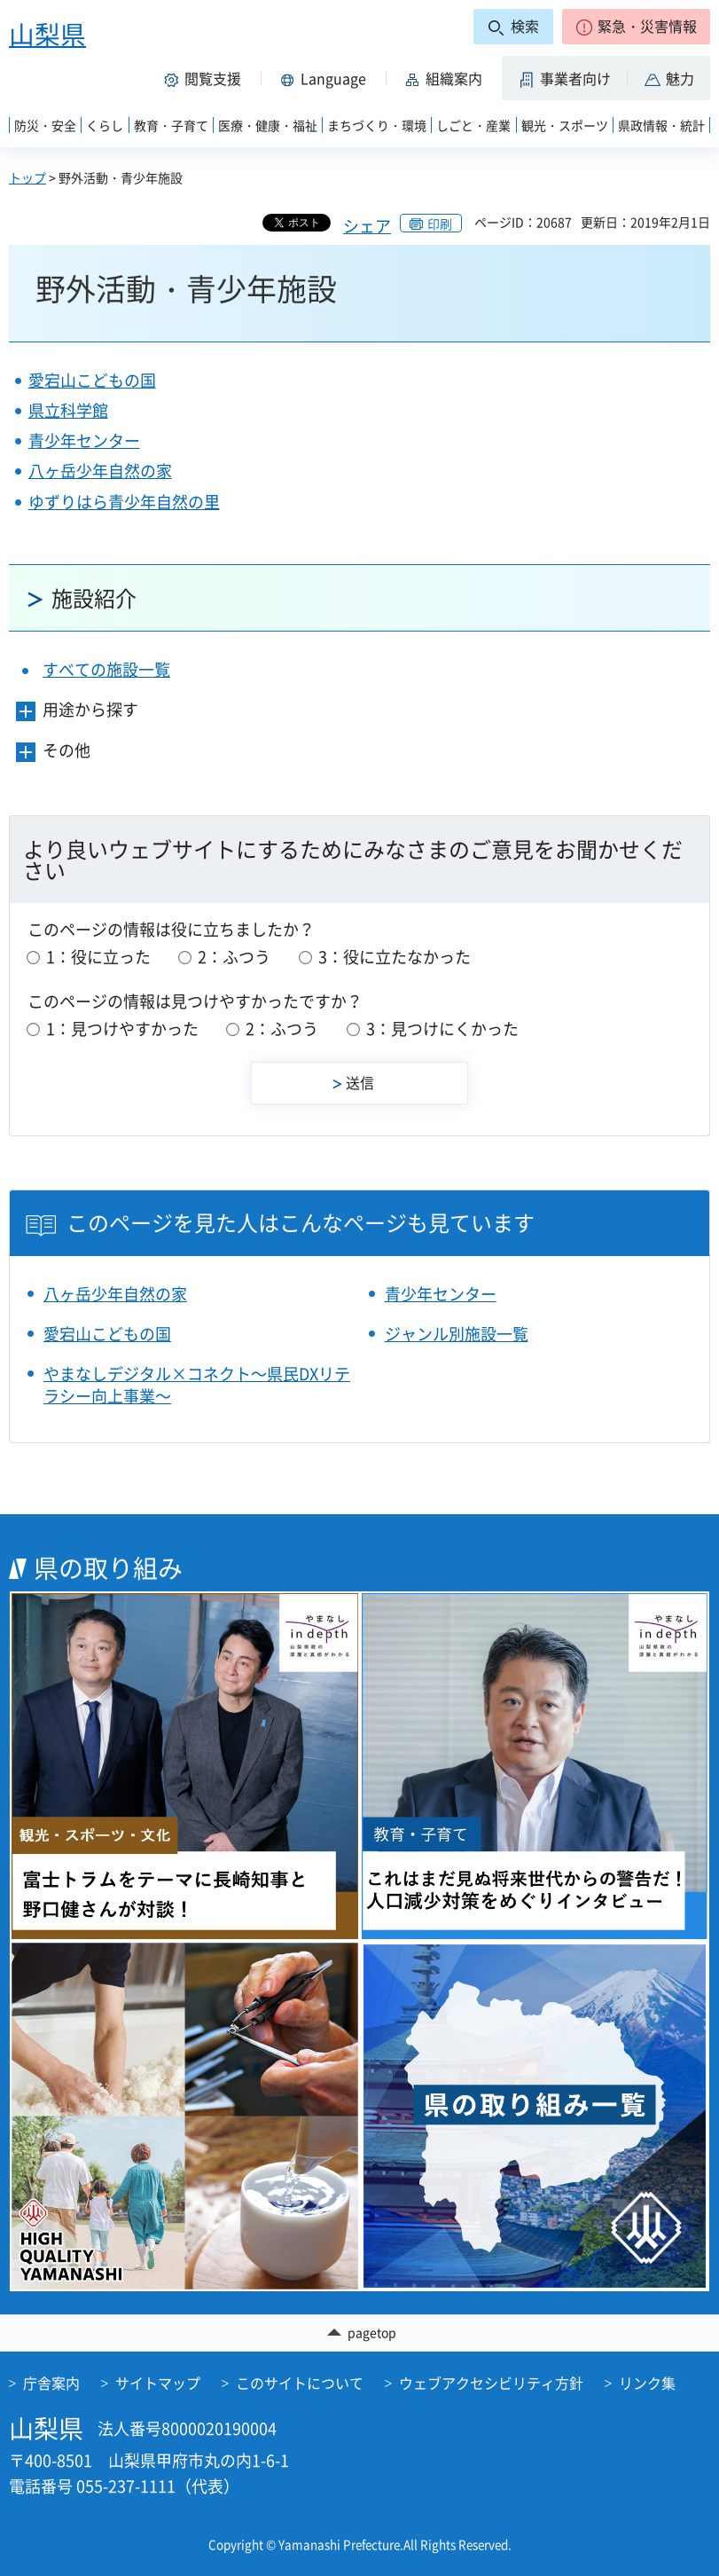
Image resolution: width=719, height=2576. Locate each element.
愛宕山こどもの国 (92, 380)
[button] (636, 26)
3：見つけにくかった (442, 1029)
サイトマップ (157, 2382)
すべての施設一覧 (106, 669)
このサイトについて (299, 2382)
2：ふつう (234, 957)
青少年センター (84, 440)
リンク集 (647, 2382)
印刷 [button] (439, 223)
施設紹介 (94, 598)
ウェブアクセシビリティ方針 (491, 2382)
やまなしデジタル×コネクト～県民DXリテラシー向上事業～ (196, 1385)
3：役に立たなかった (394, 957)
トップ (27, 177)
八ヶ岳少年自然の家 (100, 471)
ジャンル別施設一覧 (456, 1334)
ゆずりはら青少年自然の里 (124, 502)
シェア (367, 226)
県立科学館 (68, 410)
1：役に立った (98, 957)
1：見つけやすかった (122, 1029)
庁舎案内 (51, 2382)
